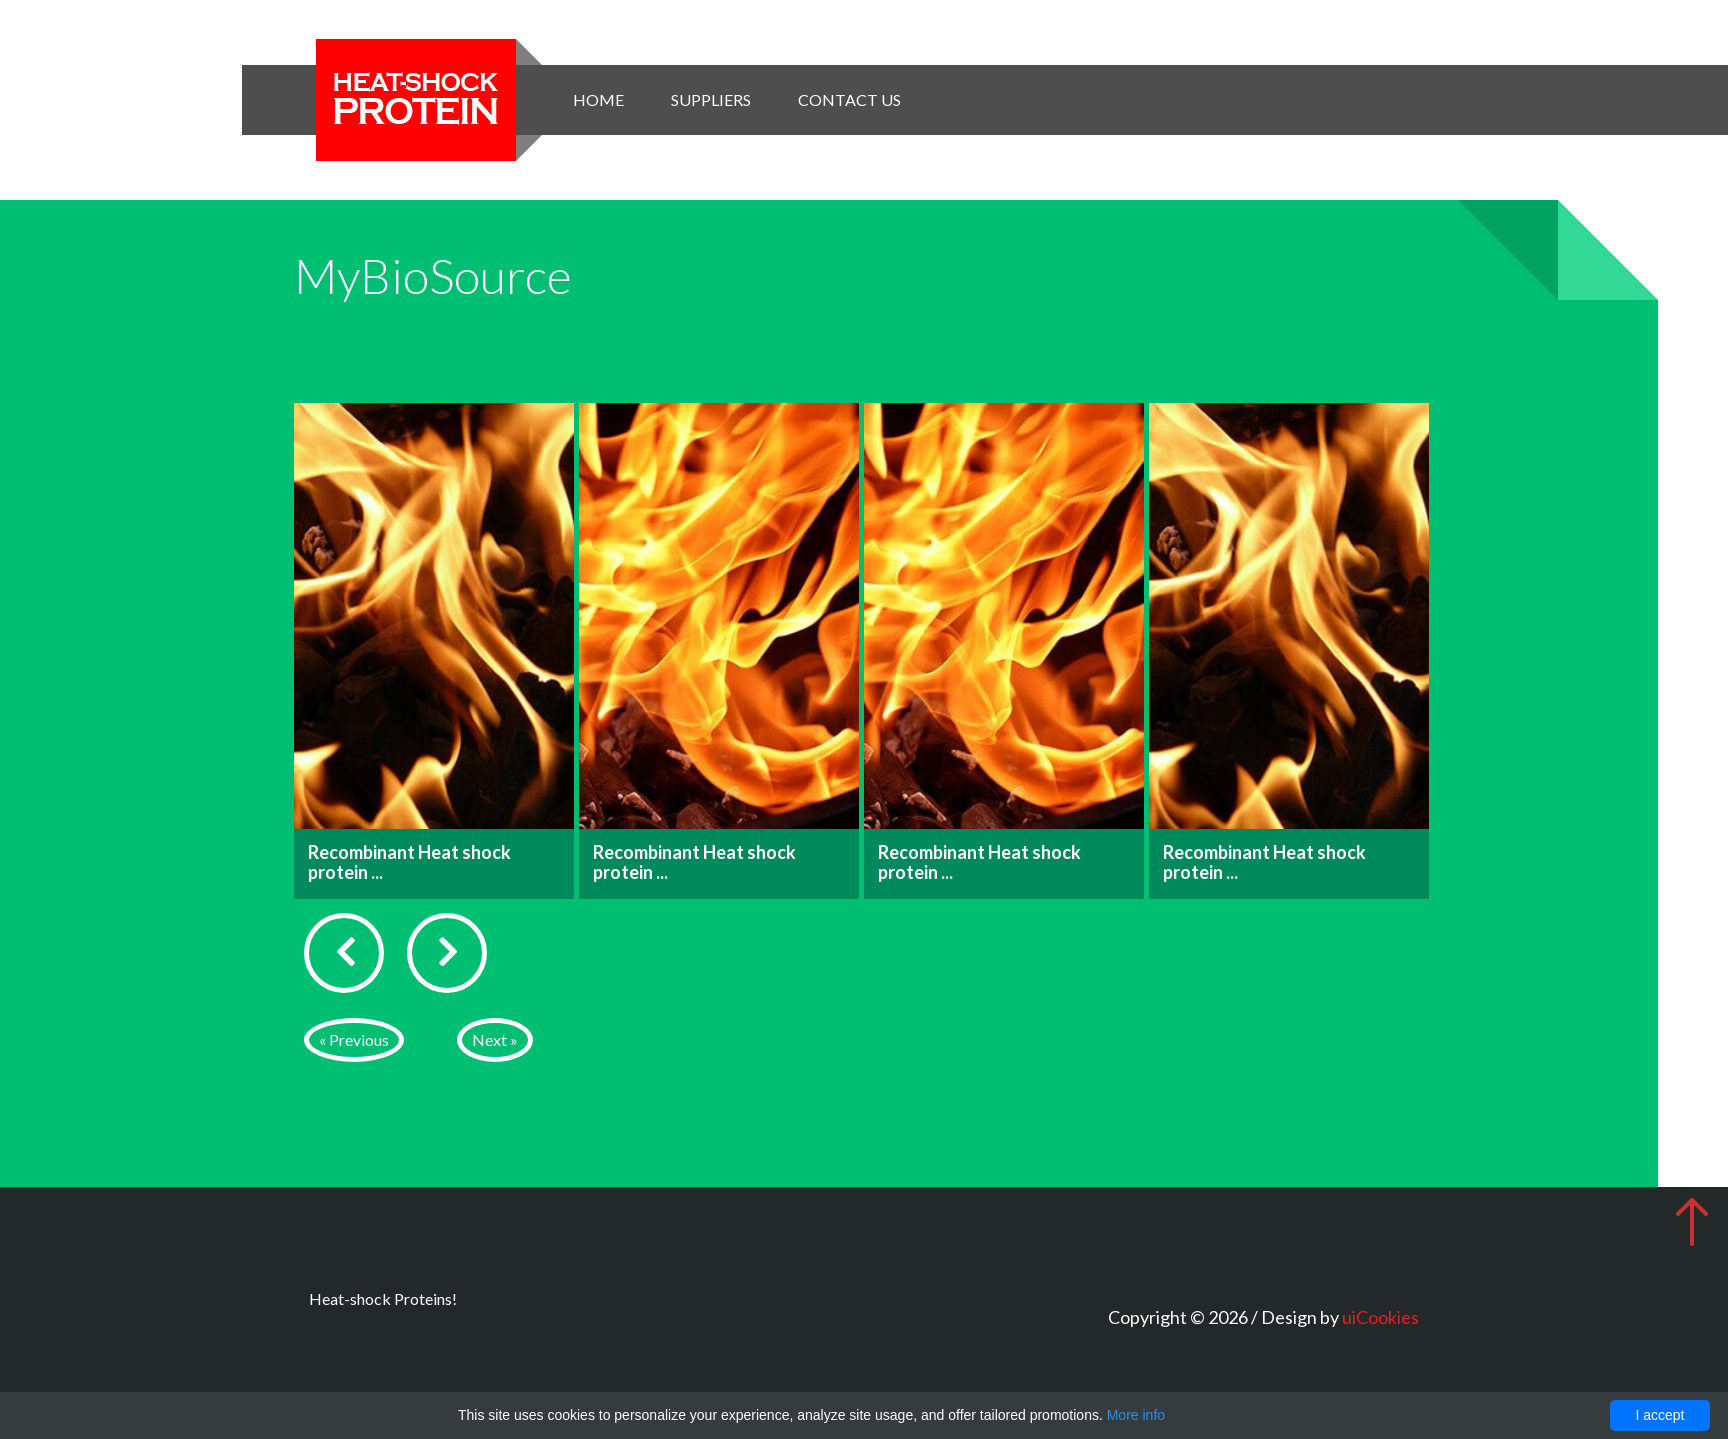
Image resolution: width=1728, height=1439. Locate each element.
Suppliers (711, 99)
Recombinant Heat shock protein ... (409, 862)
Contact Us (849, 99)
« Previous (354, 1039)
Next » (495, 1039)
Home (598, 99)
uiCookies (1380, 1317)
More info (1136, 1415)
